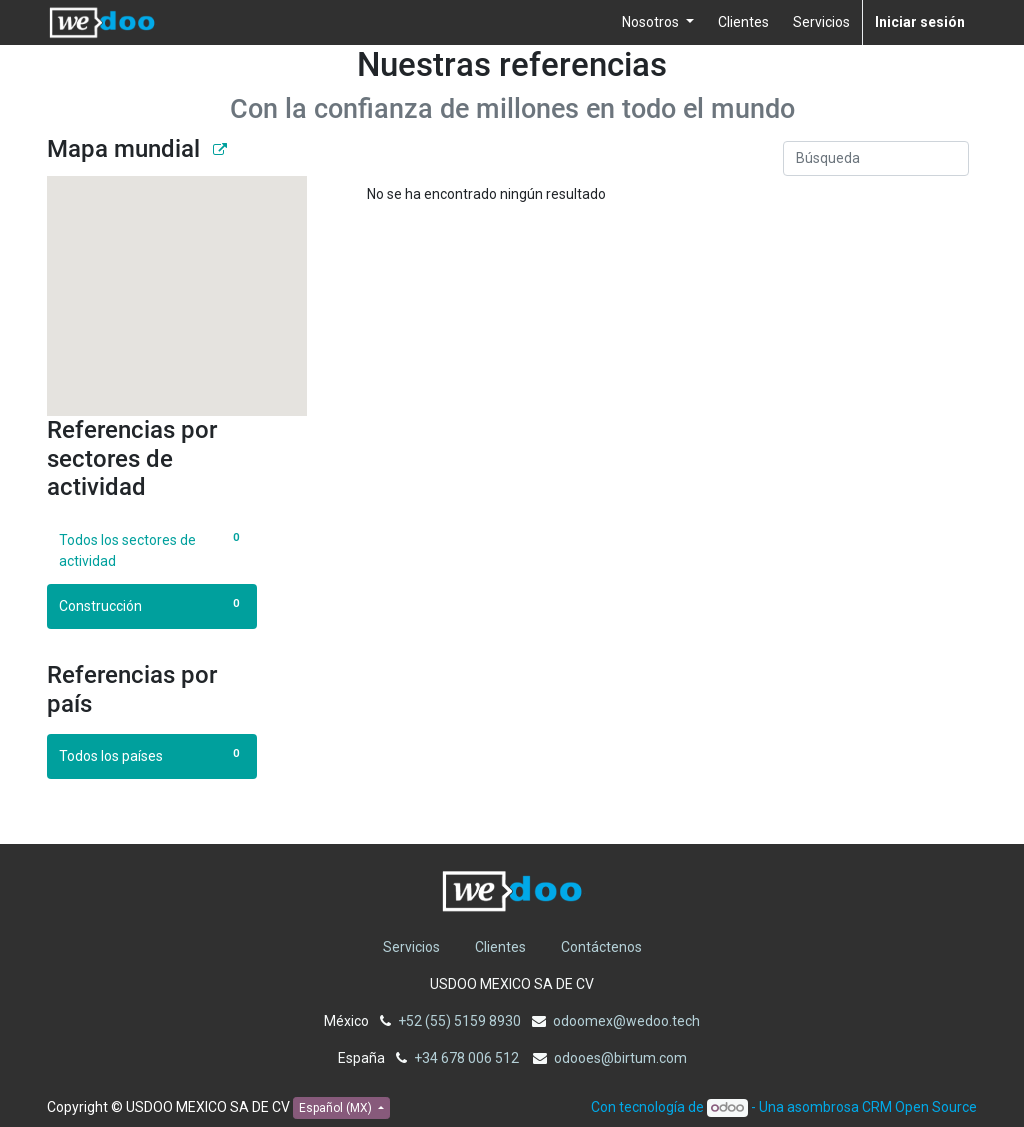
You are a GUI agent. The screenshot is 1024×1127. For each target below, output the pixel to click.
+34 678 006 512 (468, 1058)
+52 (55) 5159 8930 (459, 1021)
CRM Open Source (919, 1107)
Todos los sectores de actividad (152, 549)
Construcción (152, 605)
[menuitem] (743, 22)
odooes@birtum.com (620, 1058)
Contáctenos (601, 947)
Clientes (500, 947)
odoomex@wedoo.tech (626, 1021)
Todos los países (152, 755)
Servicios (411, 947)
